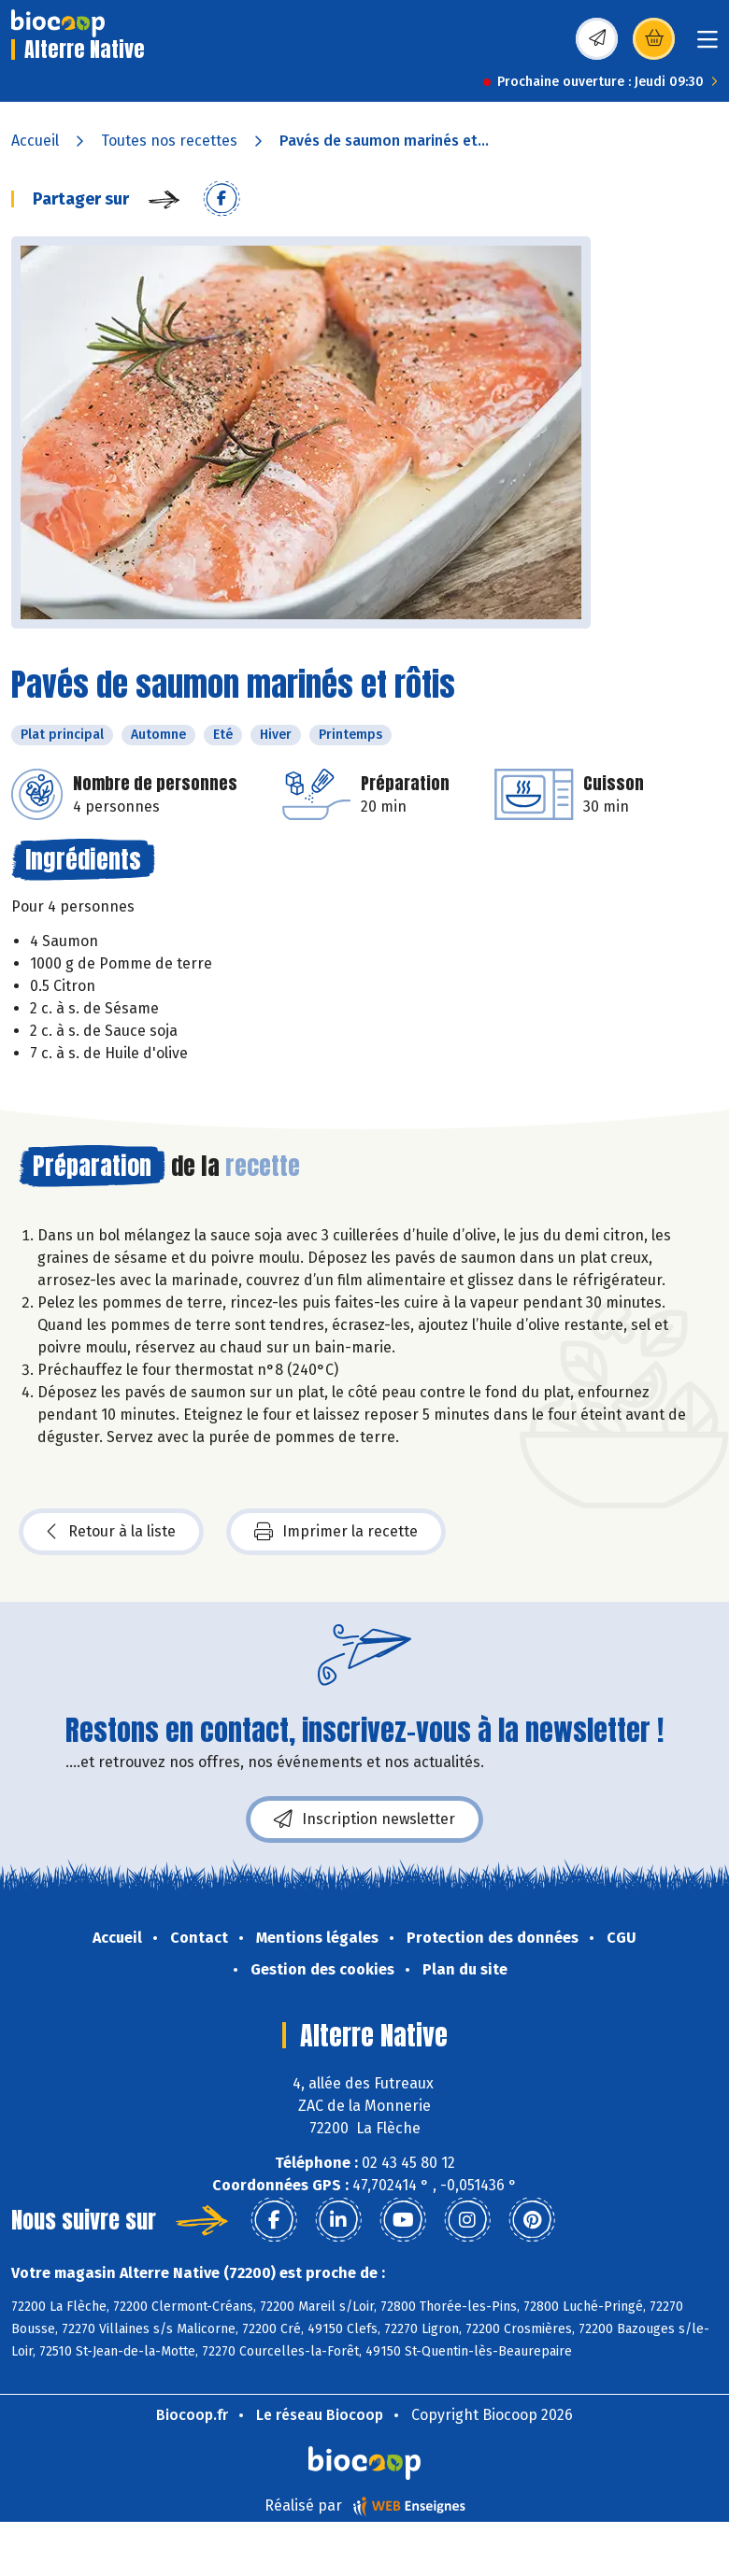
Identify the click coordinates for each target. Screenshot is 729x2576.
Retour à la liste (111, 1531)
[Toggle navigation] (707, 45)
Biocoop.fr (192, 2415)
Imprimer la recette (336, 1531)
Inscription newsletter (364, 1819)
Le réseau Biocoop (319, 2415)
